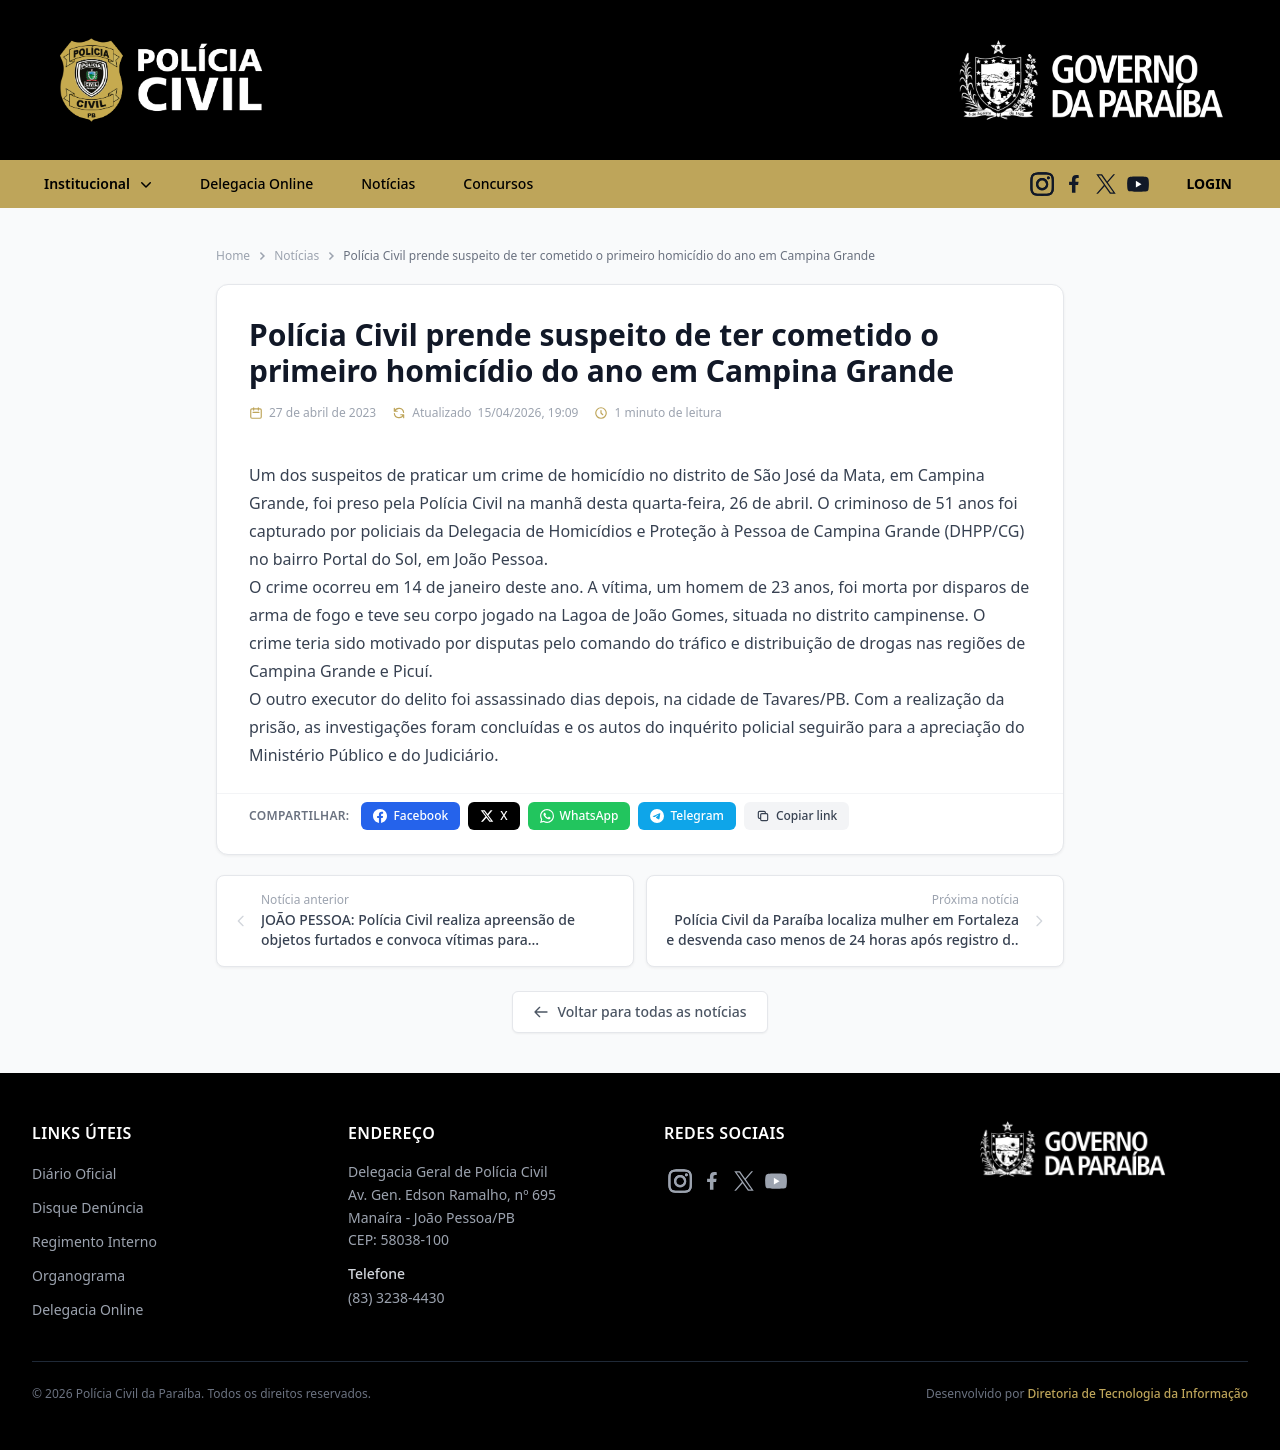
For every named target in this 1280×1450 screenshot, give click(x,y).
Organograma (78, 1275)
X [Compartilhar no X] (493, 815)
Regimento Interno (94, 1241)
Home (233, 256)
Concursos (498, 183)
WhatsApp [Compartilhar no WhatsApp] (579, 815)
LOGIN (1209, 183)
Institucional (100, 184)
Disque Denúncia (88, 1207)
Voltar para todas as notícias (639, 1011)
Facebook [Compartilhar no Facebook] (410, 815)
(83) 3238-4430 (396, 1297)
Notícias (388, 183)
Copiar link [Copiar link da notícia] (796, 815)
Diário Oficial (74, 1173)
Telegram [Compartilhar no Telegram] (686, 815)
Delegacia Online (256, 183)
